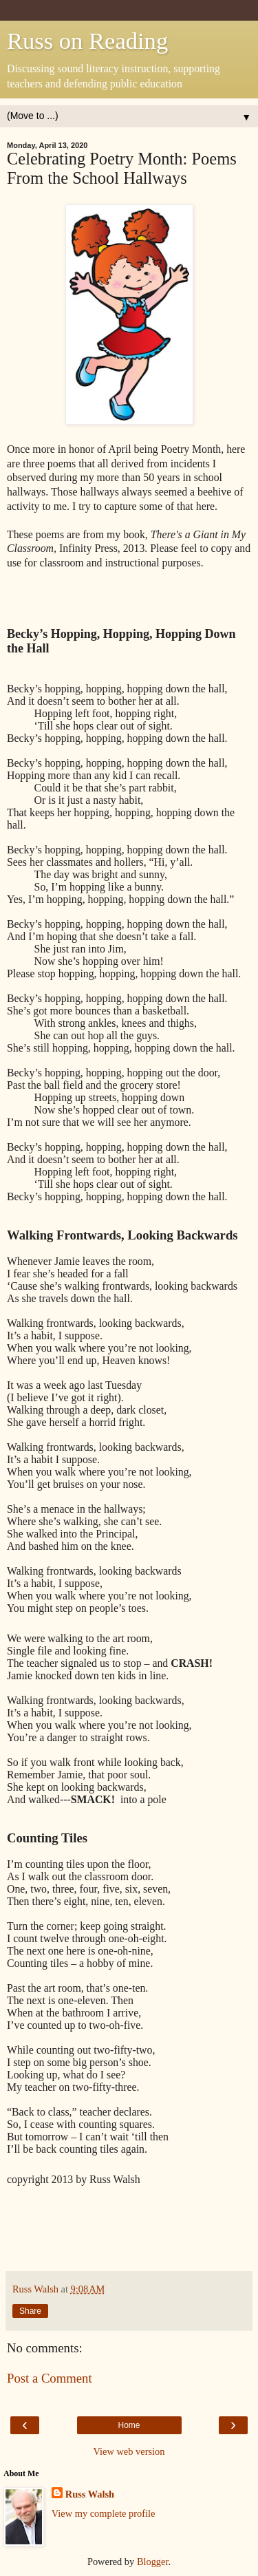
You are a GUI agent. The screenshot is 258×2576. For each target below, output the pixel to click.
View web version (129, 2451)
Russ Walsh (89, 2494)
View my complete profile (103, 2513)
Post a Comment (49, 2378)
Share (30, 2311)
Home (129, 2425)
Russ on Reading (87, 41)
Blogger (153, 2561)
